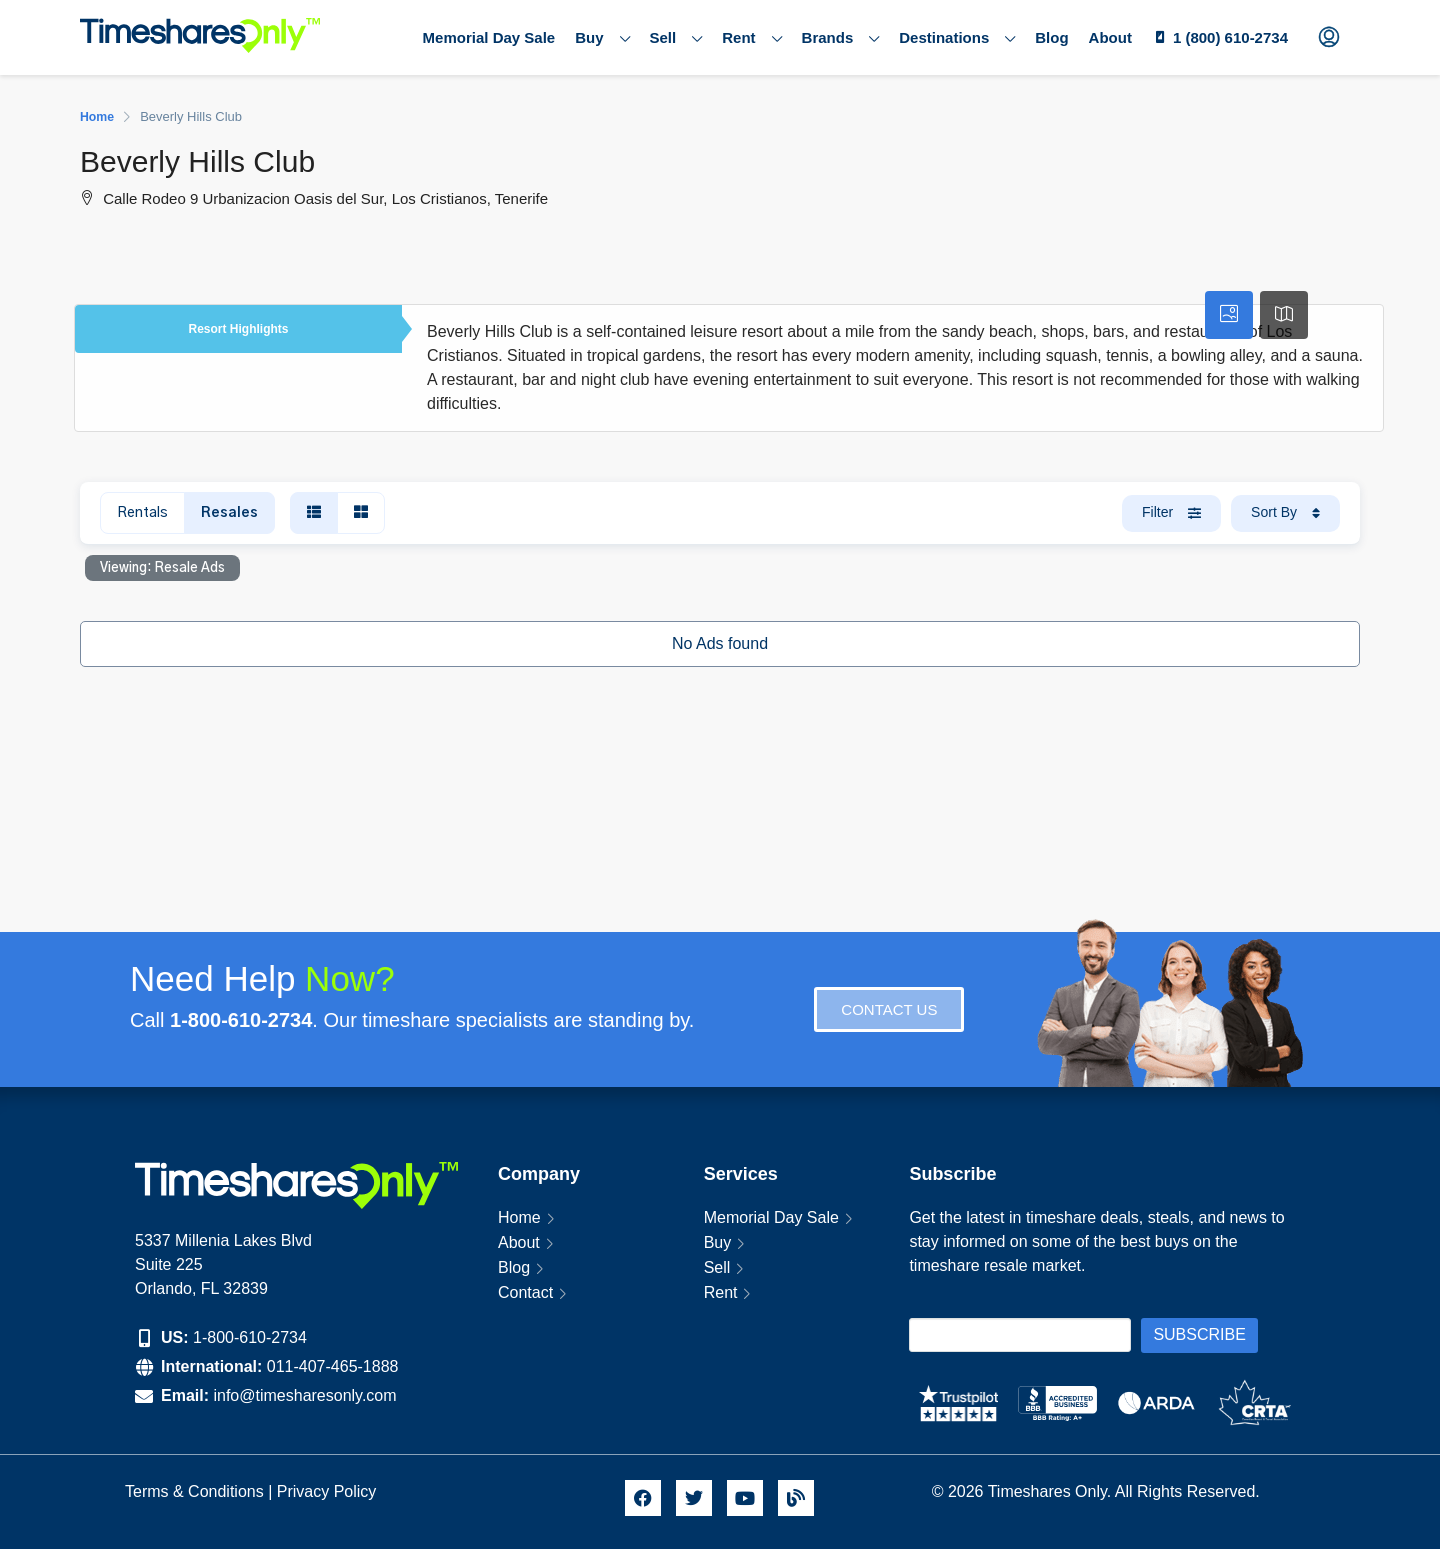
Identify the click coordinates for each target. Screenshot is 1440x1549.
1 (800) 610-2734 (1230, 37)
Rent (751, 38)
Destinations (957, 38)
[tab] (1229, 315)
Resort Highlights (238, 329)
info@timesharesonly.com (304, 1395)
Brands (841, 38)
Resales (229, 513)
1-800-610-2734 (250, 1337)
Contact (525, 1292)
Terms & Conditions (194, 1491)
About (1110, 37)
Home (519, 1217)
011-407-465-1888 (333, 1366)
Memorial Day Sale (489, 37)
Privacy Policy (329, 1491)
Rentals (142, 513)
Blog (1051, 37)
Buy (602, 38)
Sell (676, 38)
